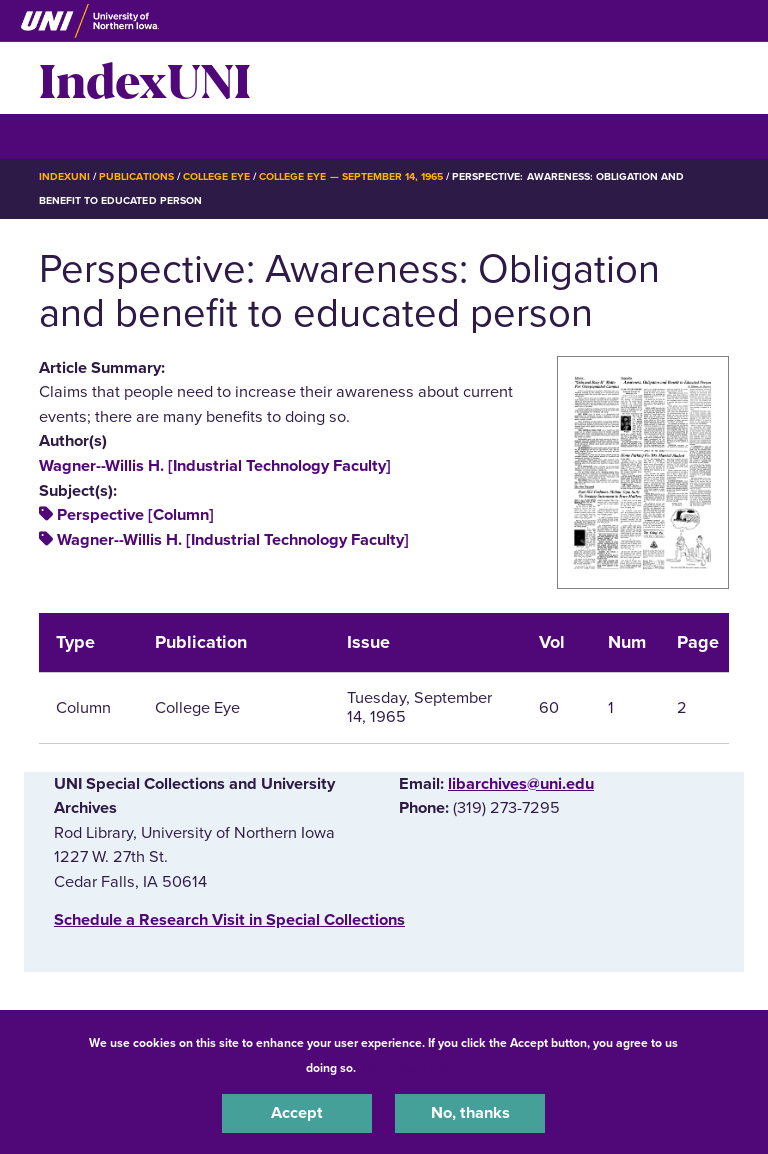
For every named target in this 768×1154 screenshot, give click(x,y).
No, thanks (470, 1113)
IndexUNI (145, 78)
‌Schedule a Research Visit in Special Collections (229, 920)
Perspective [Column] (135, 515)
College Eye (216, 176)
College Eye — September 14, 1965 (351, 176)
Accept (297, 1113)
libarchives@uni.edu (521, 784)
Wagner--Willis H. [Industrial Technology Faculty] (215, 466)
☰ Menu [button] (74, 135)
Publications (136, 176)
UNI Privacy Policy (412, 1068)
